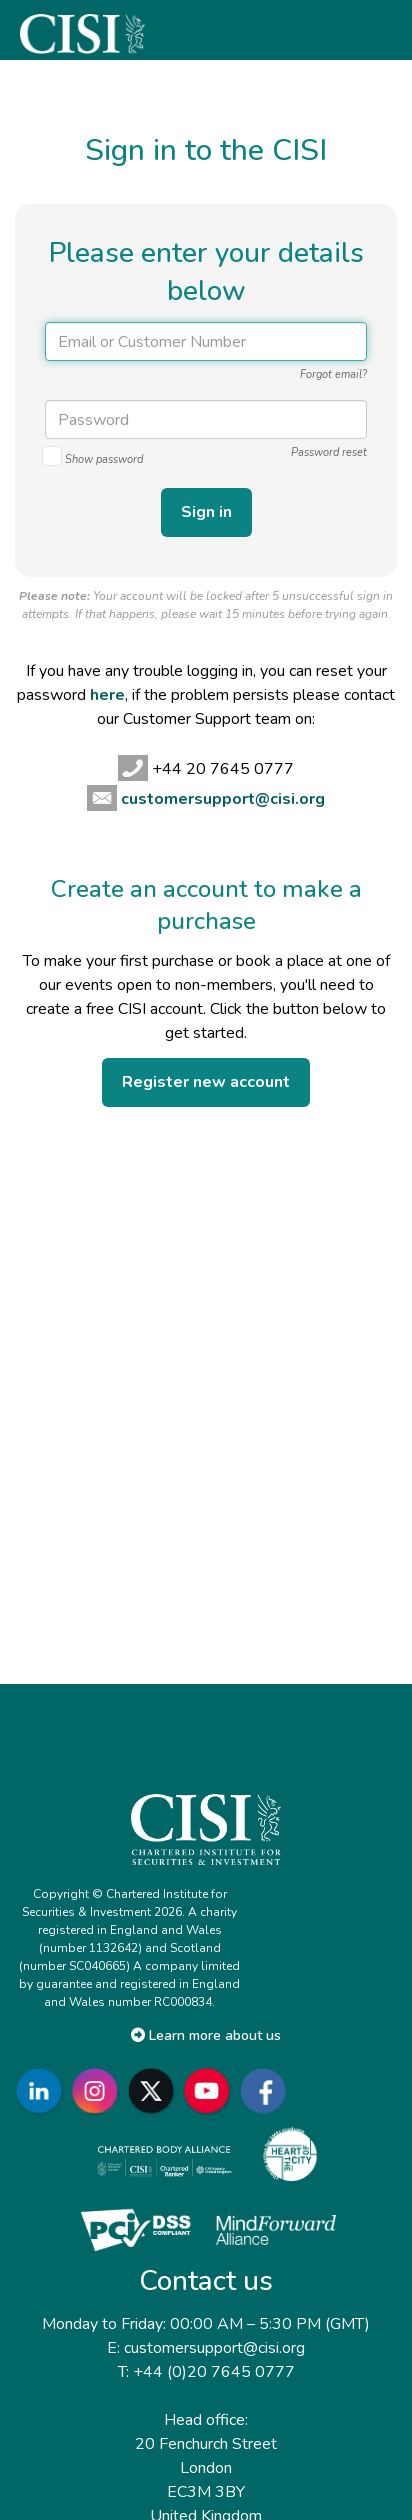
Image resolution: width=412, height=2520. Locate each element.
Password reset (329, 452)
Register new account (206, 1082)
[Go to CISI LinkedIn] (43, 2091)
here (107, 695)
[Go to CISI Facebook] (267, 2091)
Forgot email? (333, 374)
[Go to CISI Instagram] (99, 2091)
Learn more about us (206, 2035)
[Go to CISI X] (155, 2091)
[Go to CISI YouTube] (211, 2091)
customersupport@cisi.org (223, 799)
